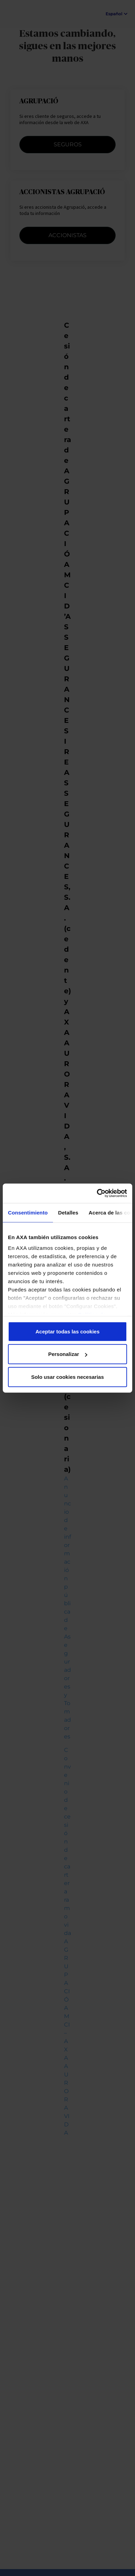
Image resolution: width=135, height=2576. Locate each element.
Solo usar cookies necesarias (67, 1377)
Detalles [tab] (68, 1212)
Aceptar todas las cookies (67, 1331)
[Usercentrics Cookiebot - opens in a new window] (97, 1193)
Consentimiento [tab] (28, 1212)
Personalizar (67, 1354)
